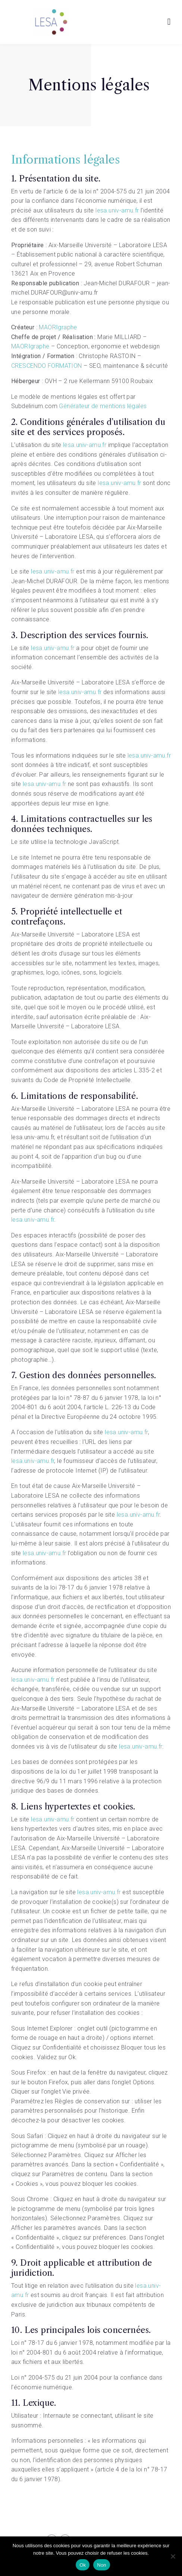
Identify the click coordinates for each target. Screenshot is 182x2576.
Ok (82, 2565)
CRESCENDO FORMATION (46, 365)
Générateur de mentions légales (103, 406)
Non (101, 2565)
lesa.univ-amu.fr (117, 210)
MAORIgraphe (58, 327)
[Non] (172, 2556)
